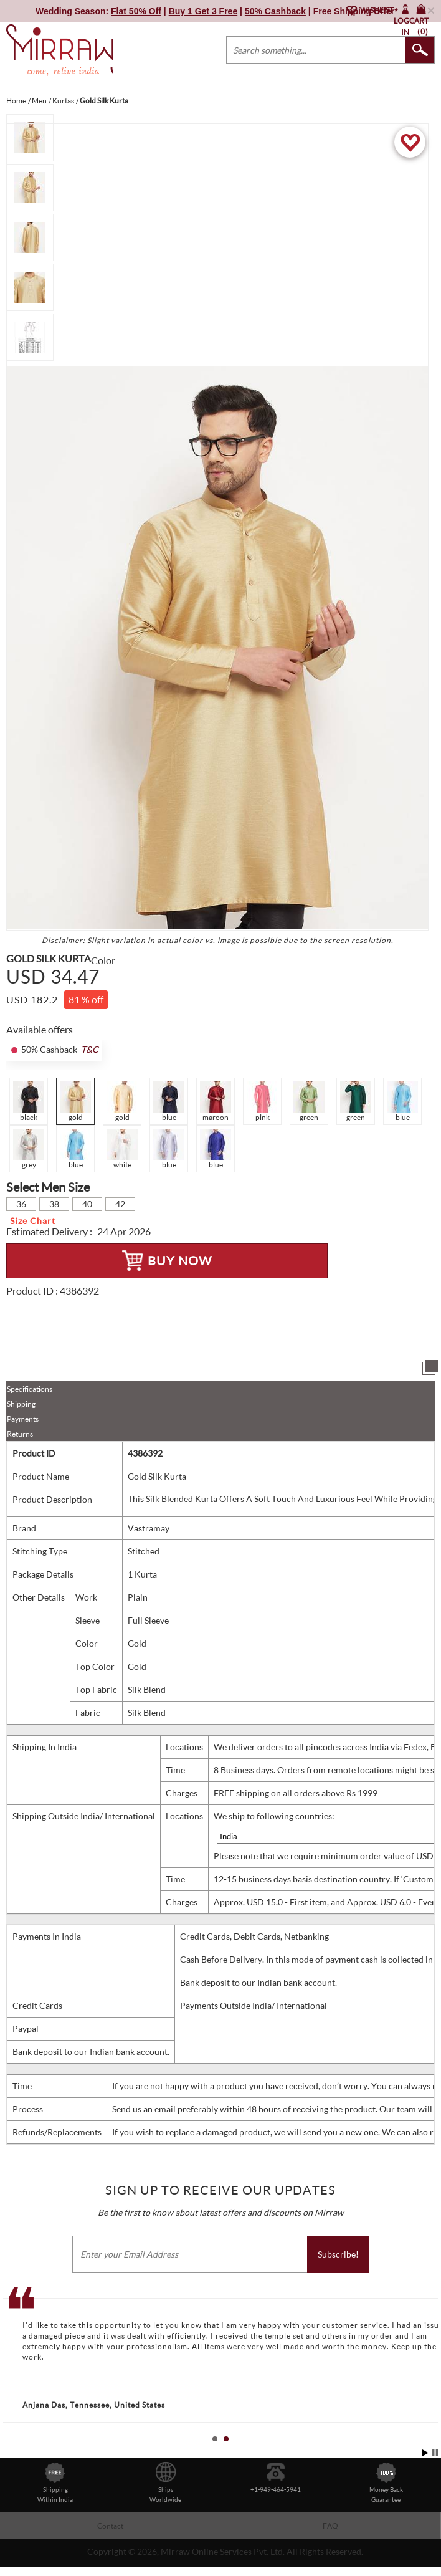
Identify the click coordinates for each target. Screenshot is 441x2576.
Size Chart (32, 1220)
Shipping (21, 1404)
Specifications (29, 1389)
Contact (110, 2526)
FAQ (330, 2526)
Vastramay (148, 1528)
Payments (23, 1419)
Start (425, 2452)
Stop (435, 2452)
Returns (20, 1434)
